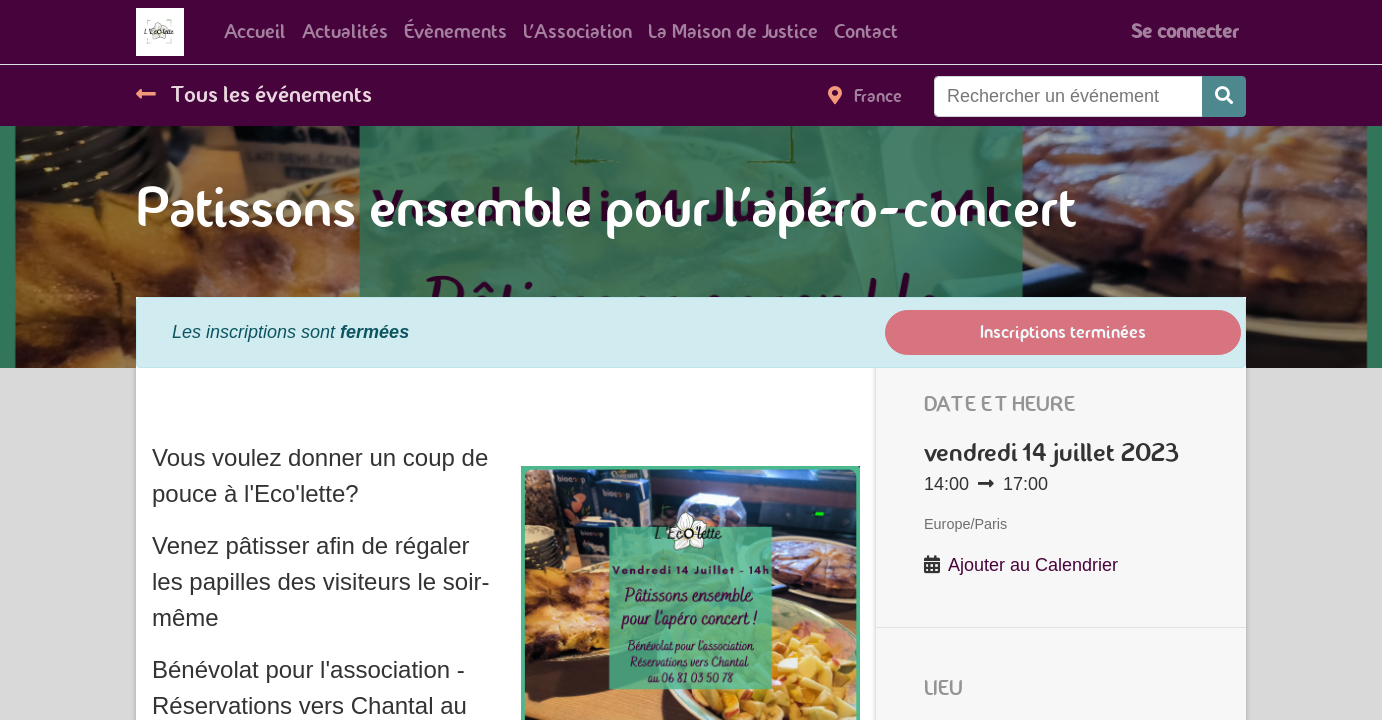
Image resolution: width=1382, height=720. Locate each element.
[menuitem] (255, 32)
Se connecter (1184, 31)
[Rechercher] (1224, 96)
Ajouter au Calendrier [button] (1033, 565)
